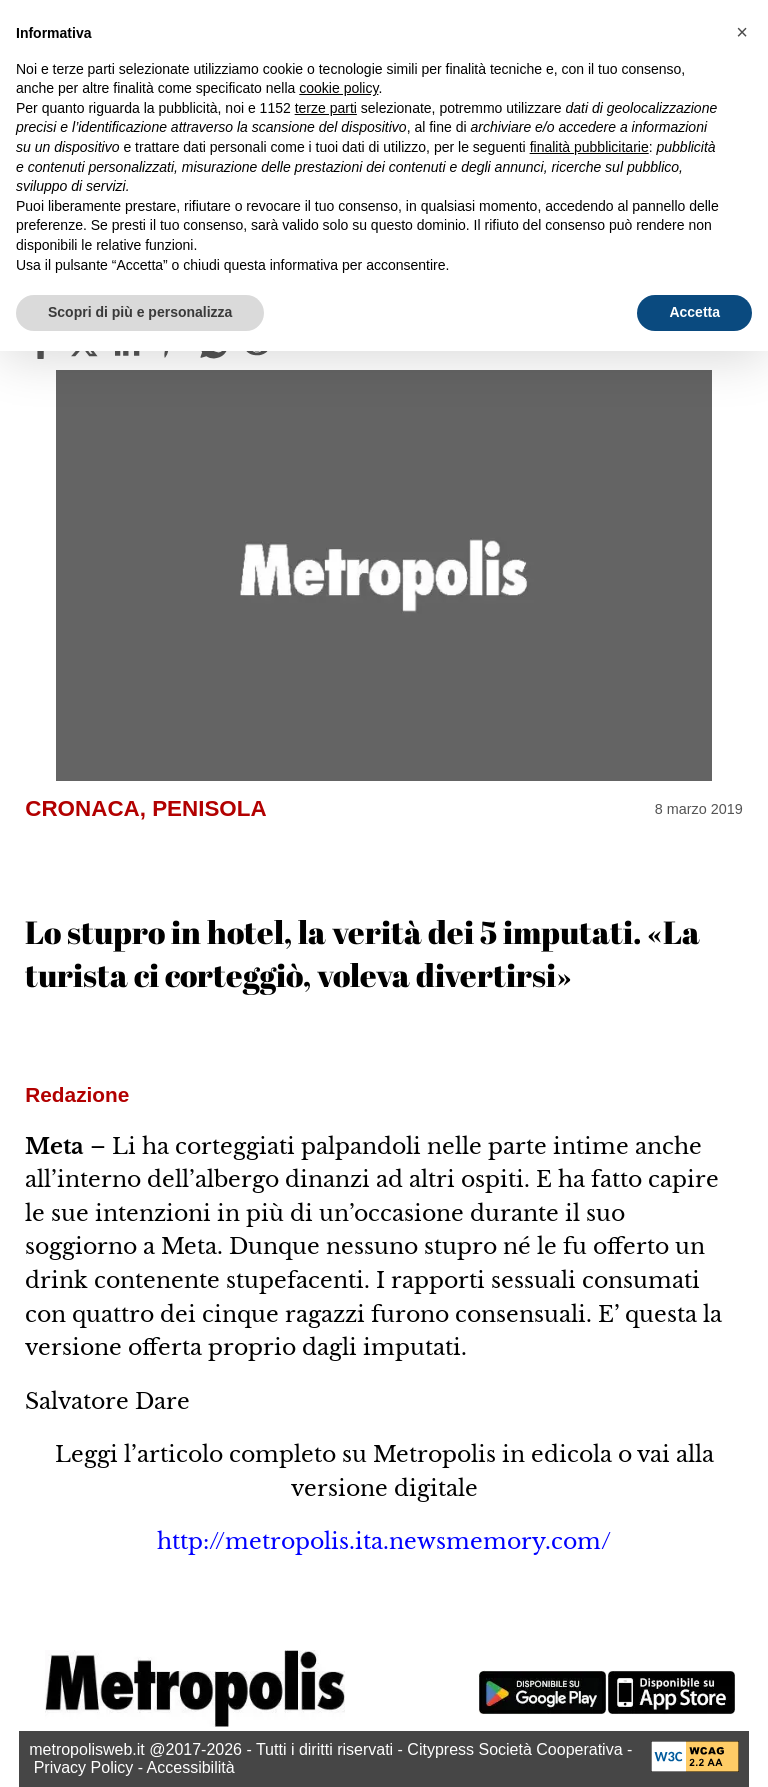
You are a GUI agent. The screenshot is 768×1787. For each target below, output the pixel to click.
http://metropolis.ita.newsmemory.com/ (384, 1541)
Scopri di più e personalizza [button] (140, 312)
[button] (742, 32)
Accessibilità (191, 1767)
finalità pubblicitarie (589, 147)
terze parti (326, 108)
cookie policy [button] (338, 88)
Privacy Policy (84, 1767)
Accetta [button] (694, 312)
